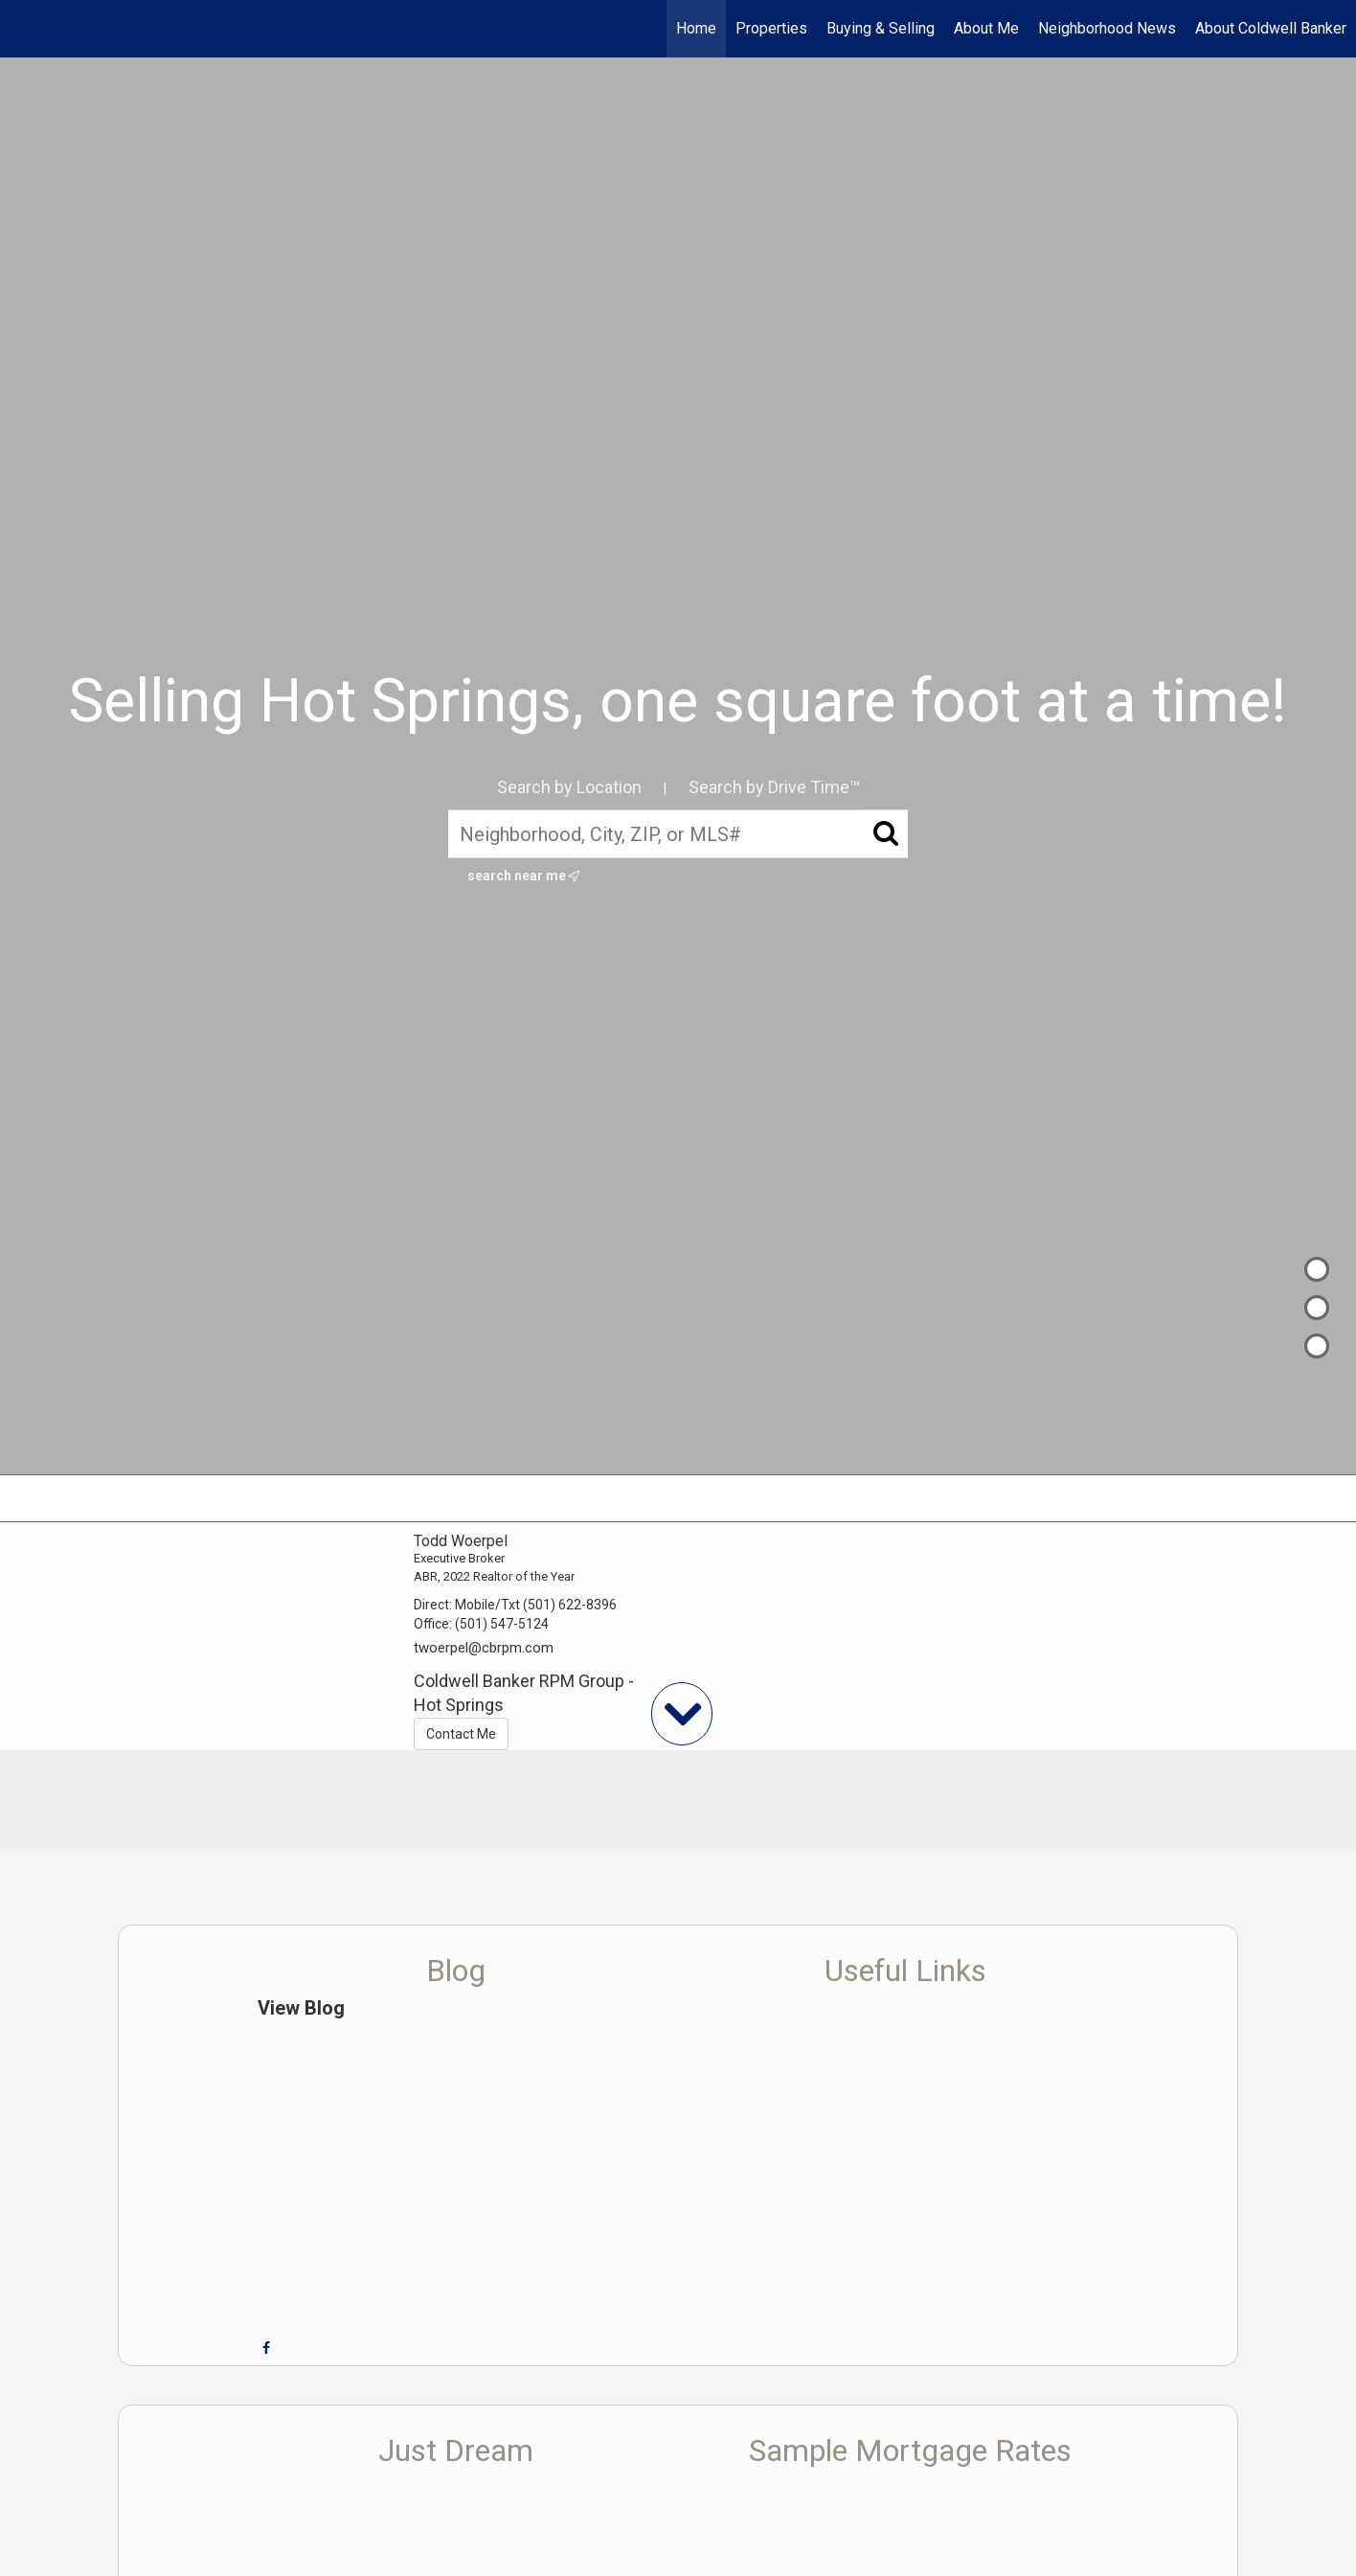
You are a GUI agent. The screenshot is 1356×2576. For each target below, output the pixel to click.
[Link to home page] (24, 28)
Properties (771, 28)
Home (696, 28)
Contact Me (461, 1734)
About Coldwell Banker (1270, 28)
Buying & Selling (880, 28)
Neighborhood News (1107, 28)
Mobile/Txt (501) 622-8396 (536, 1604)
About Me (986, 28)
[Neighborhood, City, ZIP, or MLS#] (678, 834)
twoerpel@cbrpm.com (484, 1647)
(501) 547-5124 (502, 1623)
